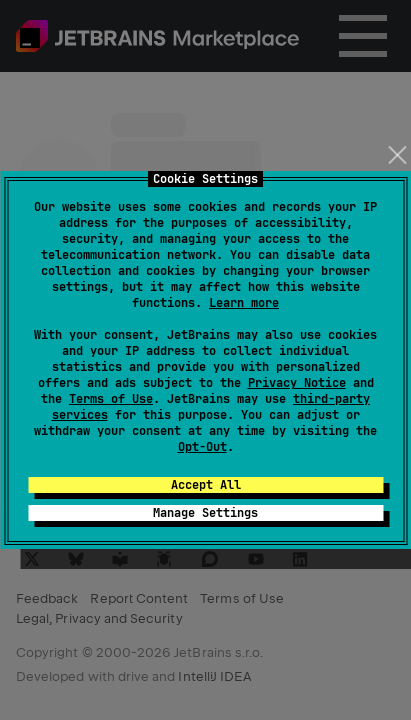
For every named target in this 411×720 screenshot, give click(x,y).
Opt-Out (202, 447)
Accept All (206, 485)
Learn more (244, 303)
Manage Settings (205, 513)
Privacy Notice (297, 383)
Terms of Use (111, 399)
